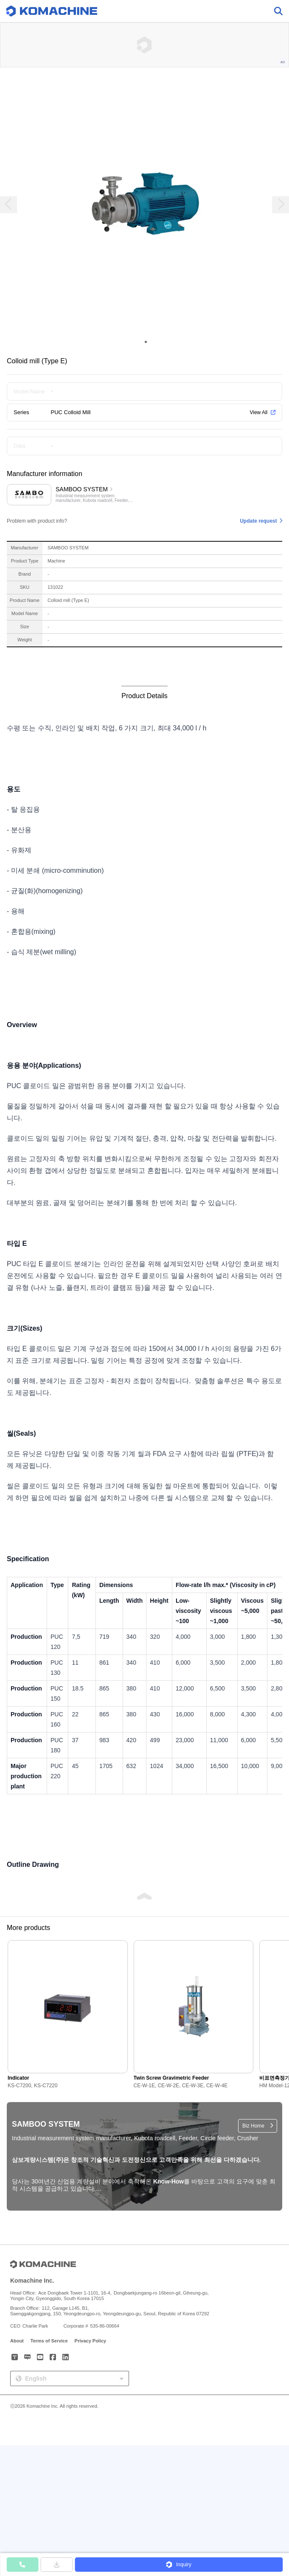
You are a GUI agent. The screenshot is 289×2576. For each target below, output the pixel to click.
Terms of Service (49, 2340)
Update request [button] (258, 521)
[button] (179, 2564)
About (17, 2340)
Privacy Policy (91, 2340)
